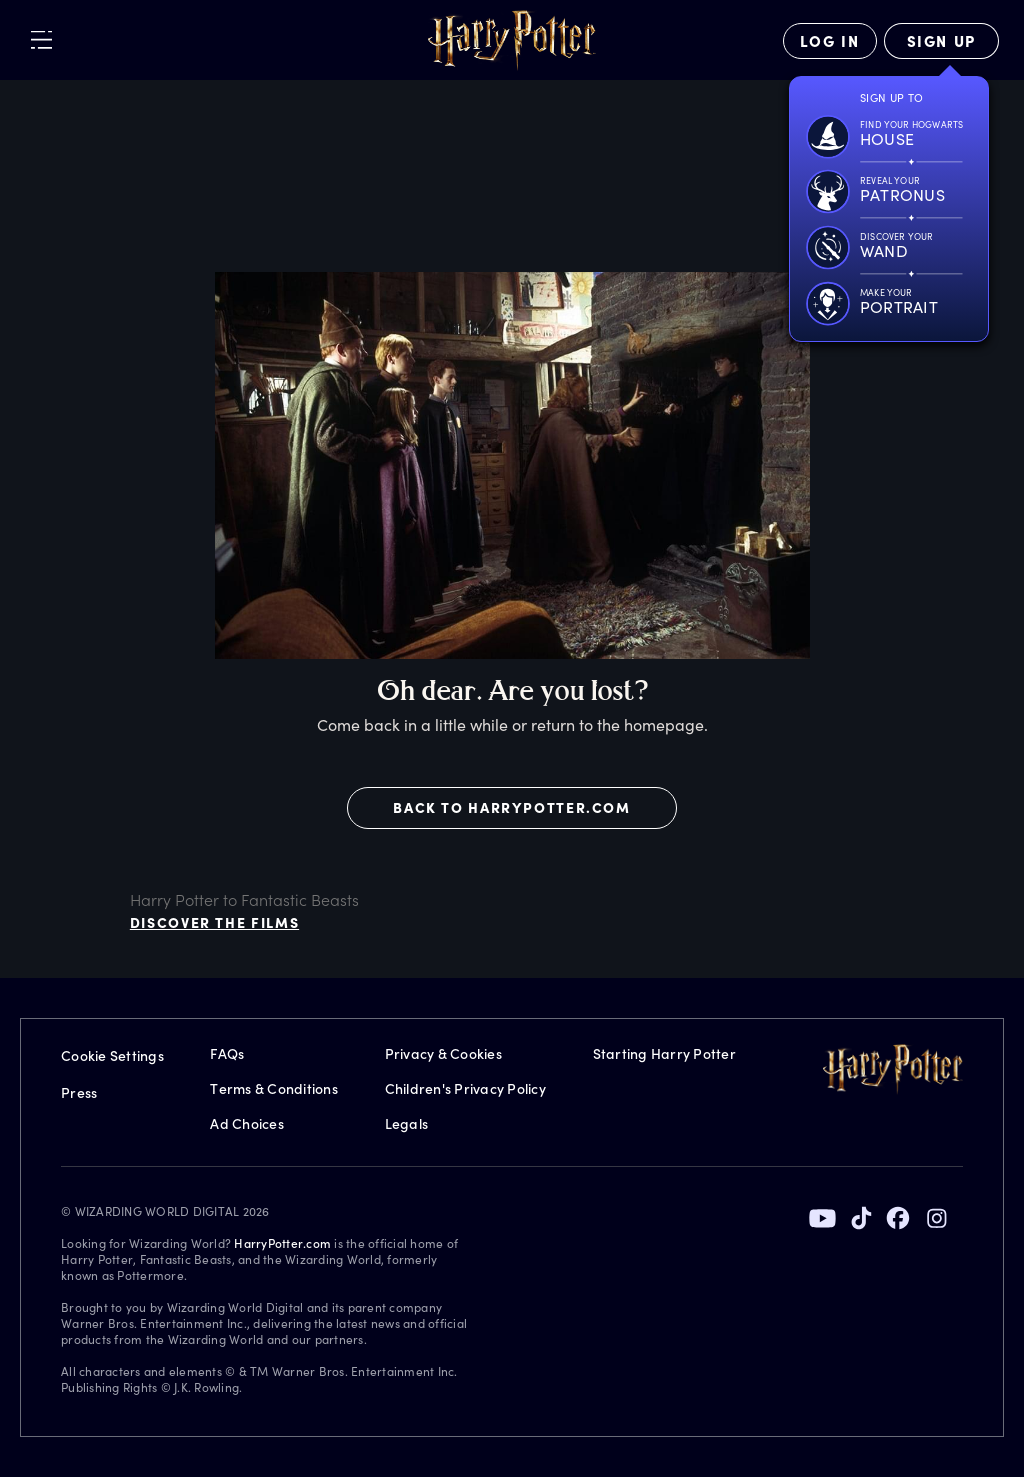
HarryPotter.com (282, 1243)
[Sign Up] (941, 41)
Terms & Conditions (274, 1088)
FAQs (227, 1053)
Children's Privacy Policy (465, 1088)
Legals (407, 1123)
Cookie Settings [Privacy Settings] (112, 1055)
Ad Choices (247, 1123)
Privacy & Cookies (443, 1053)
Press (79, 1092)
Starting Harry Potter (664, 1053)
